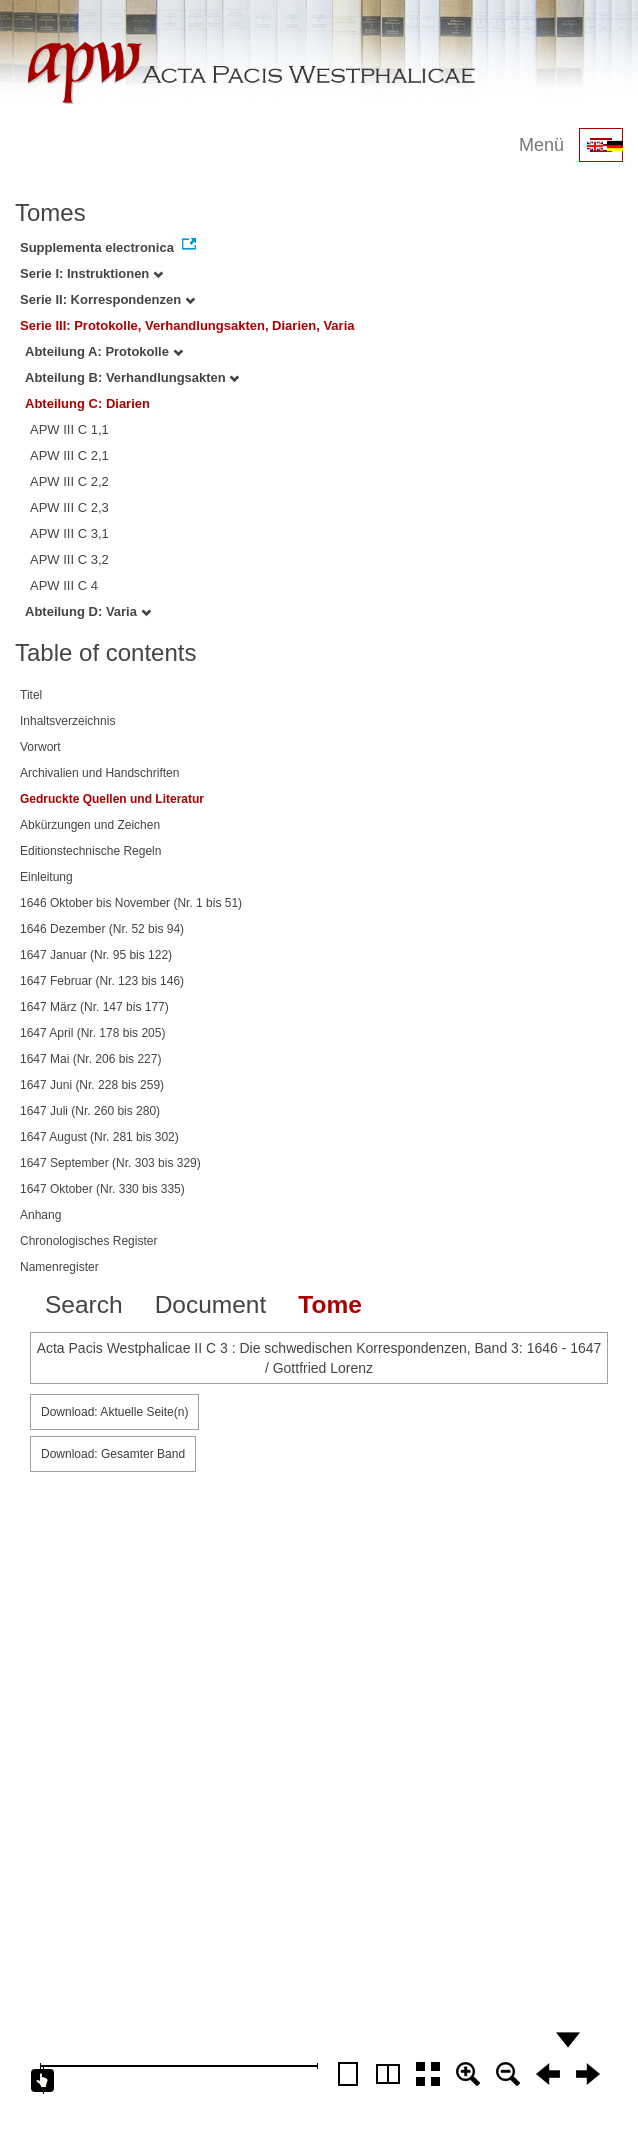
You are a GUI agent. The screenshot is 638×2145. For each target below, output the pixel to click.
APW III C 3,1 (69, 533)
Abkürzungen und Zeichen (90, 825)
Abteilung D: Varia (88, 611)
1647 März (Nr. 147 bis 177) (94, 1007)
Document (211, 1304)
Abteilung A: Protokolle (104, 351)
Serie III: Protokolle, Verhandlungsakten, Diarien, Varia (187, 325)
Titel (31, 695)
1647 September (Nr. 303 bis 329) (110, 1163)
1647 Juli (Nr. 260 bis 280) (90, 1111)
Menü (541, 145)
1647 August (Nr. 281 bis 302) (99, 1137)
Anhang (40, 1215)
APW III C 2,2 (69, 481)
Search (84, 1304)
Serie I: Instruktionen (91, 273)
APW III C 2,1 (69, 455)
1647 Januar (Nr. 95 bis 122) (96, 955)
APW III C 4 (64, 585)
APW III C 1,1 (69, 429)
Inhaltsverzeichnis (67, 721)
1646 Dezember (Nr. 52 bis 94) (102, 929)
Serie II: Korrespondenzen (107, 299)
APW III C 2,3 (69, 507)
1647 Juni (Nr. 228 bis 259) (92, 1085)
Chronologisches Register (88, 1241)
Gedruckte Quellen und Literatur (112, 799)
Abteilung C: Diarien (87, 403)
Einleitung (46, 877)
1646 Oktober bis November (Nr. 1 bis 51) (131, 903)
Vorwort (40, 747)
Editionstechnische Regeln (90, 851)
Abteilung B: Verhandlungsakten (132, 377)
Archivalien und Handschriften (99, 773)
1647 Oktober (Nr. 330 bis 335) (102, 1189)
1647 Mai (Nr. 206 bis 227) (90, 1059)
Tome (330, 1304)
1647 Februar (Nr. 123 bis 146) (102, 981)
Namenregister (59, 1267)
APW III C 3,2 (69, 559)
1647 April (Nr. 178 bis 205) (92, 1033)
